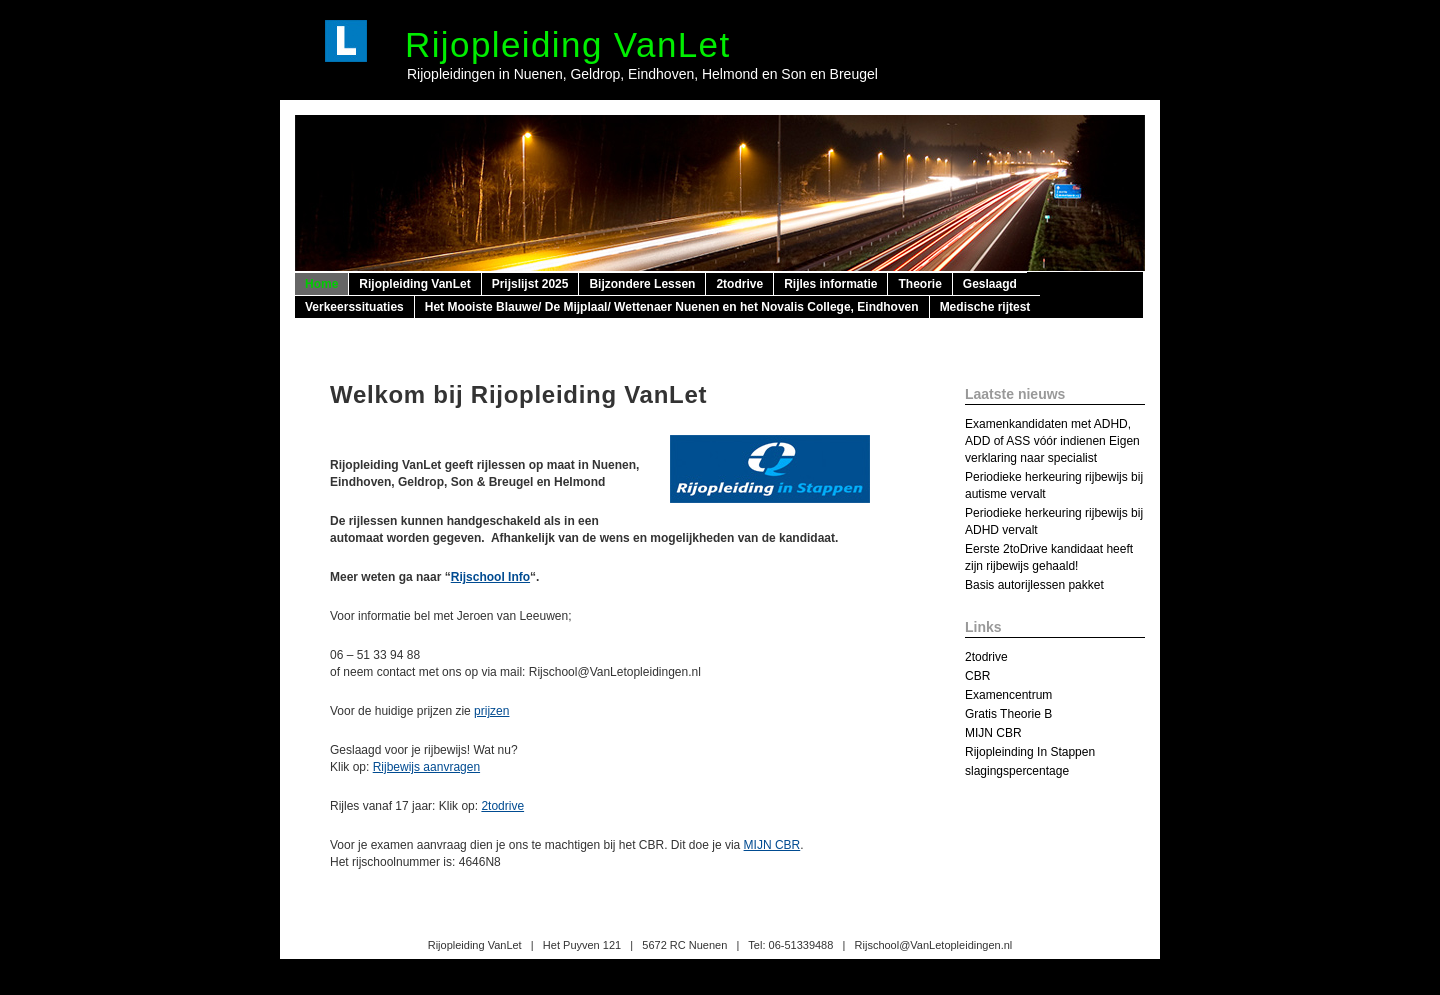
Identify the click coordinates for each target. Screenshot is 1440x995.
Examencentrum (1008, 695)
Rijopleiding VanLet (568, 44)
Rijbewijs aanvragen (426, 767)
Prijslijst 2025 (530, 284)
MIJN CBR (772, 845)
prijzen (491, 711)
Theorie (919, 284)
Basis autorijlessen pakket (1034, 585)
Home (321, 284)
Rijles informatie (830, 284)
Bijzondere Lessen (642, 284)
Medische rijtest (985, 307)
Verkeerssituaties (354, 307)
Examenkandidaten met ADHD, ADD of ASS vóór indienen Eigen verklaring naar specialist (1052, 441)
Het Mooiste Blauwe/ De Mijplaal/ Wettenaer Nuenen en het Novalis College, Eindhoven (672, 307)
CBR (977, 676)
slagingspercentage (1017, 771)
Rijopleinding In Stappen (1030, 752)
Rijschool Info (490, 577)
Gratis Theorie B (1008, 714)
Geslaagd (990, 284)
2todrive (739, 284)
